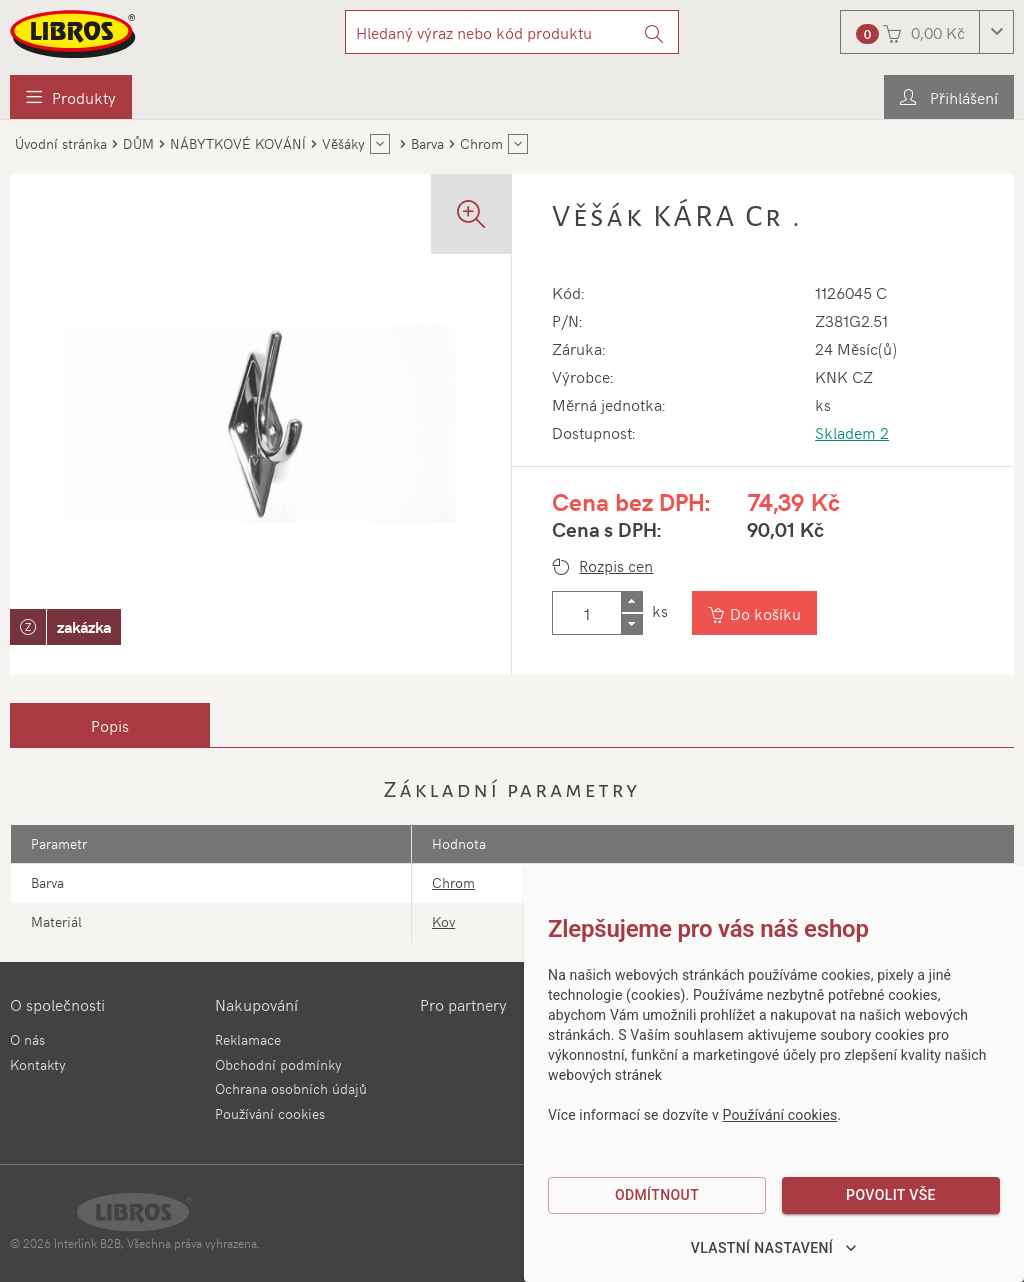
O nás (27, 1039)
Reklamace (248, 1039)
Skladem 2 (852, 432)
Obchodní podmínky (278, 1064)
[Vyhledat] (654, 32)
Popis (110, 725)
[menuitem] (71, 97)
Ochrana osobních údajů (291, 1088)
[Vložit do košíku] (754, 613)
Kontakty (38, 1064)
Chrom (453, 882)
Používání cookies (270, 1113)
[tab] (110, 725)
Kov (443, 921)
